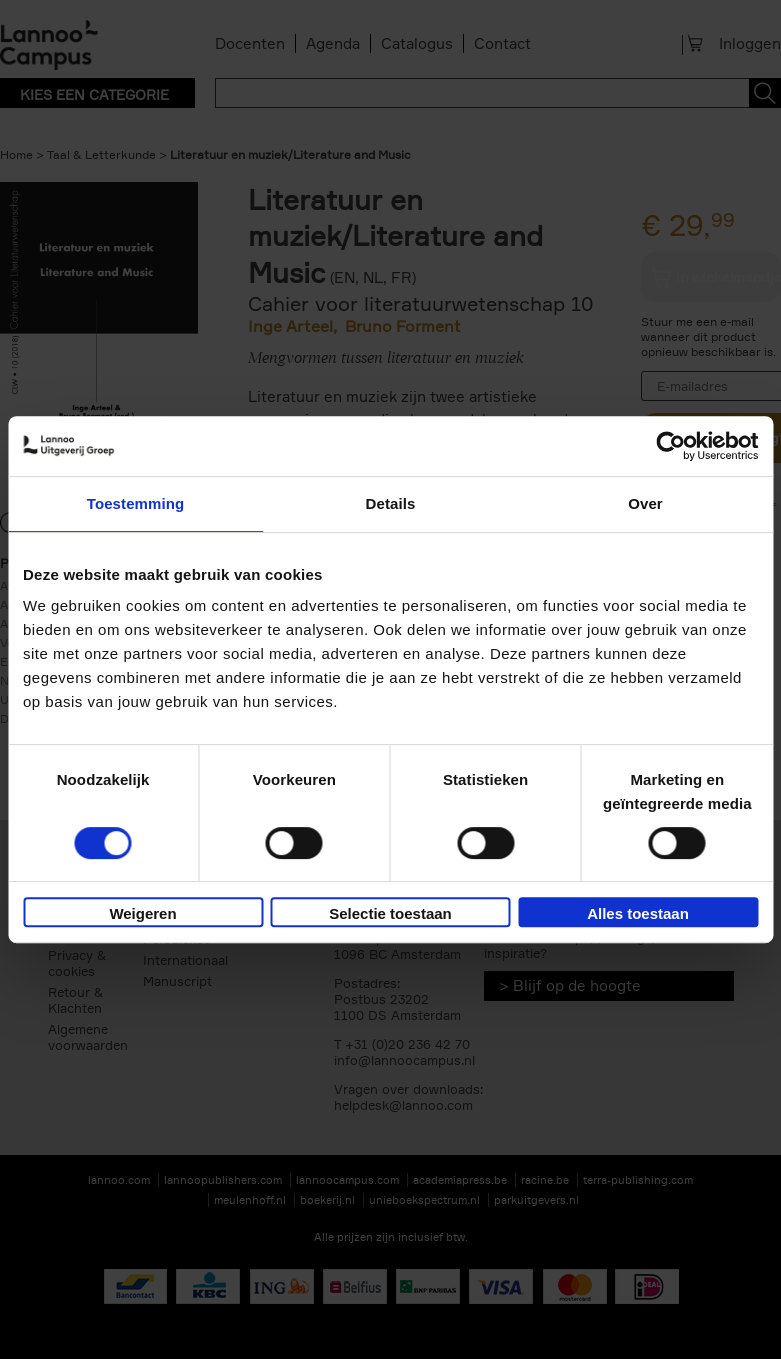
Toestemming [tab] (136, 503)
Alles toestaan (638, 913)
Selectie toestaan (390, 913)
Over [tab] (645, 503)
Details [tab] (391, 503)
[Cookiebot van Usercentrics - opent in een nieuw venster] (670, 446)
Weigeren (142, 913)
